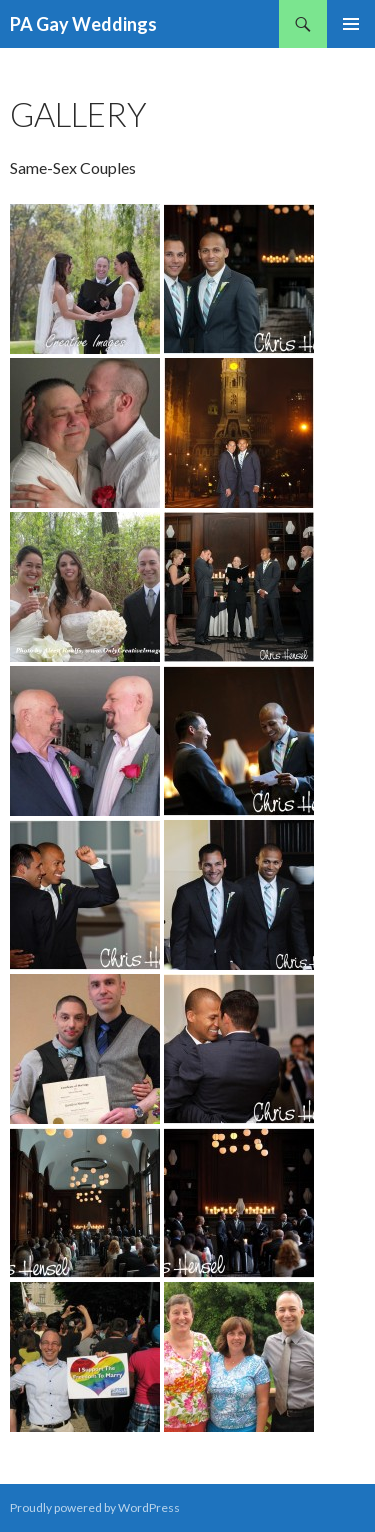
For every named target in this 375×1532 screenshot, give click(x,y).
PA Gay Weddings (83, 24)
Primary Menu (351, 24)
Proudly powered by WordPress (95, 1507)
